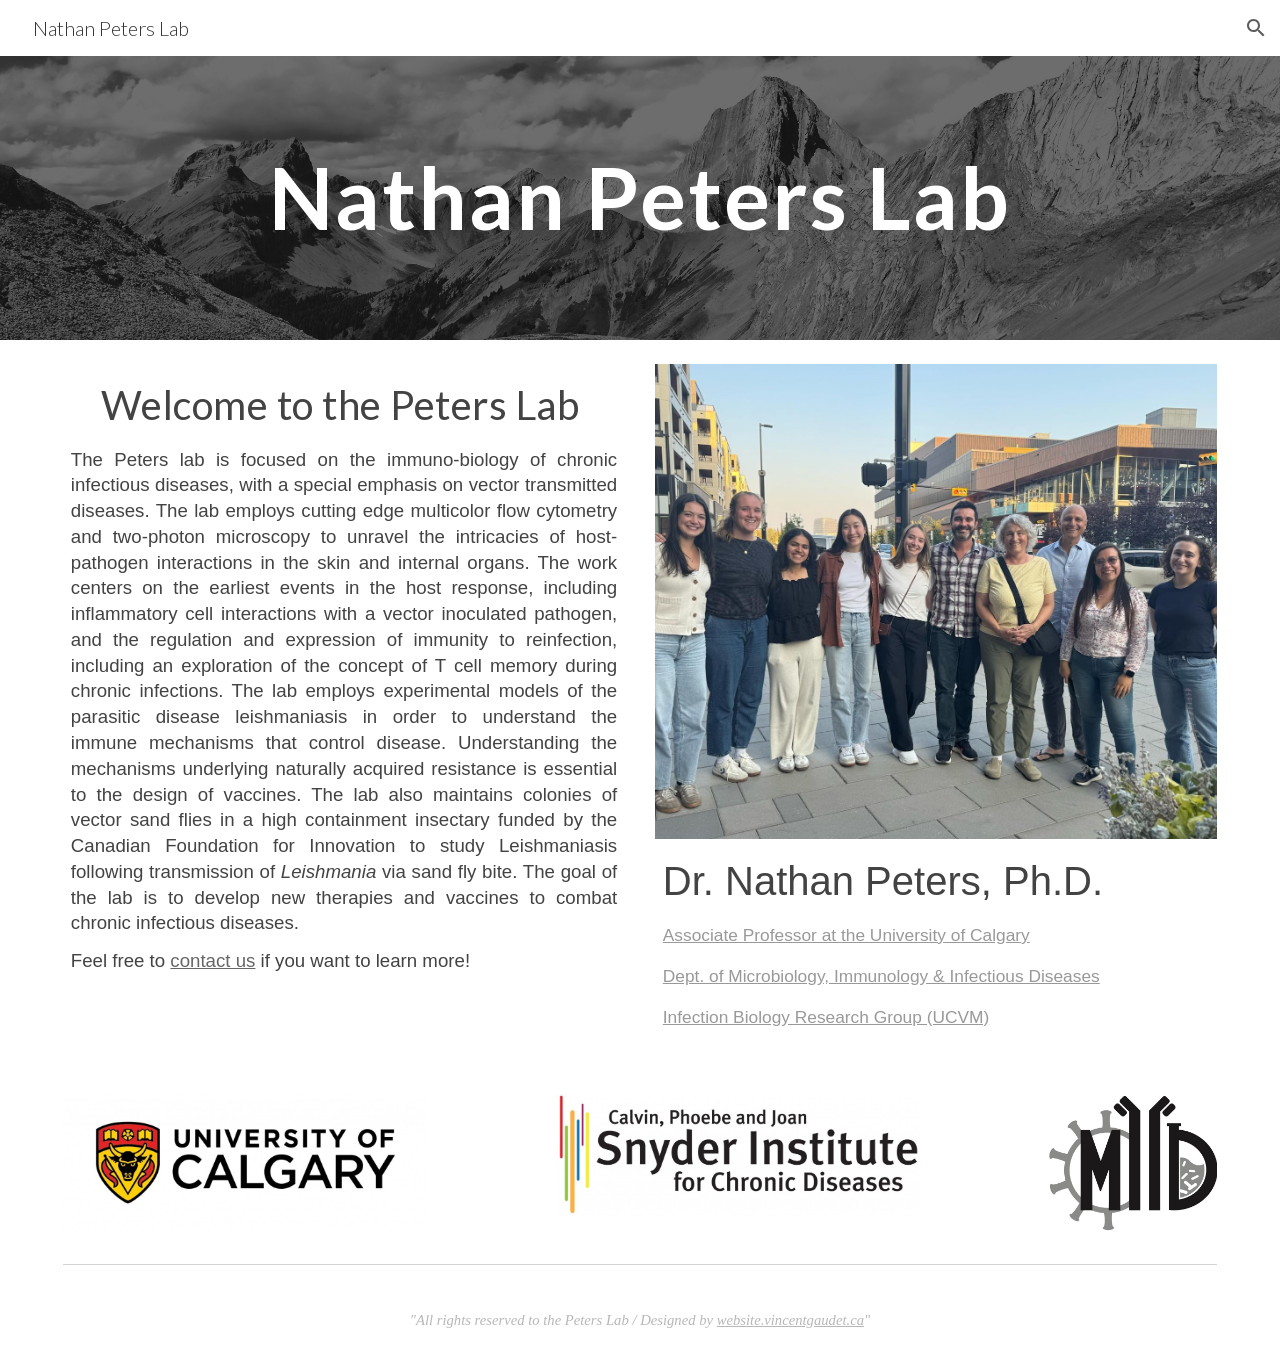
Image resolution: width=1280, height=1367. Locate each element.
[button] (1256, 28)
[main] (640, 197)
